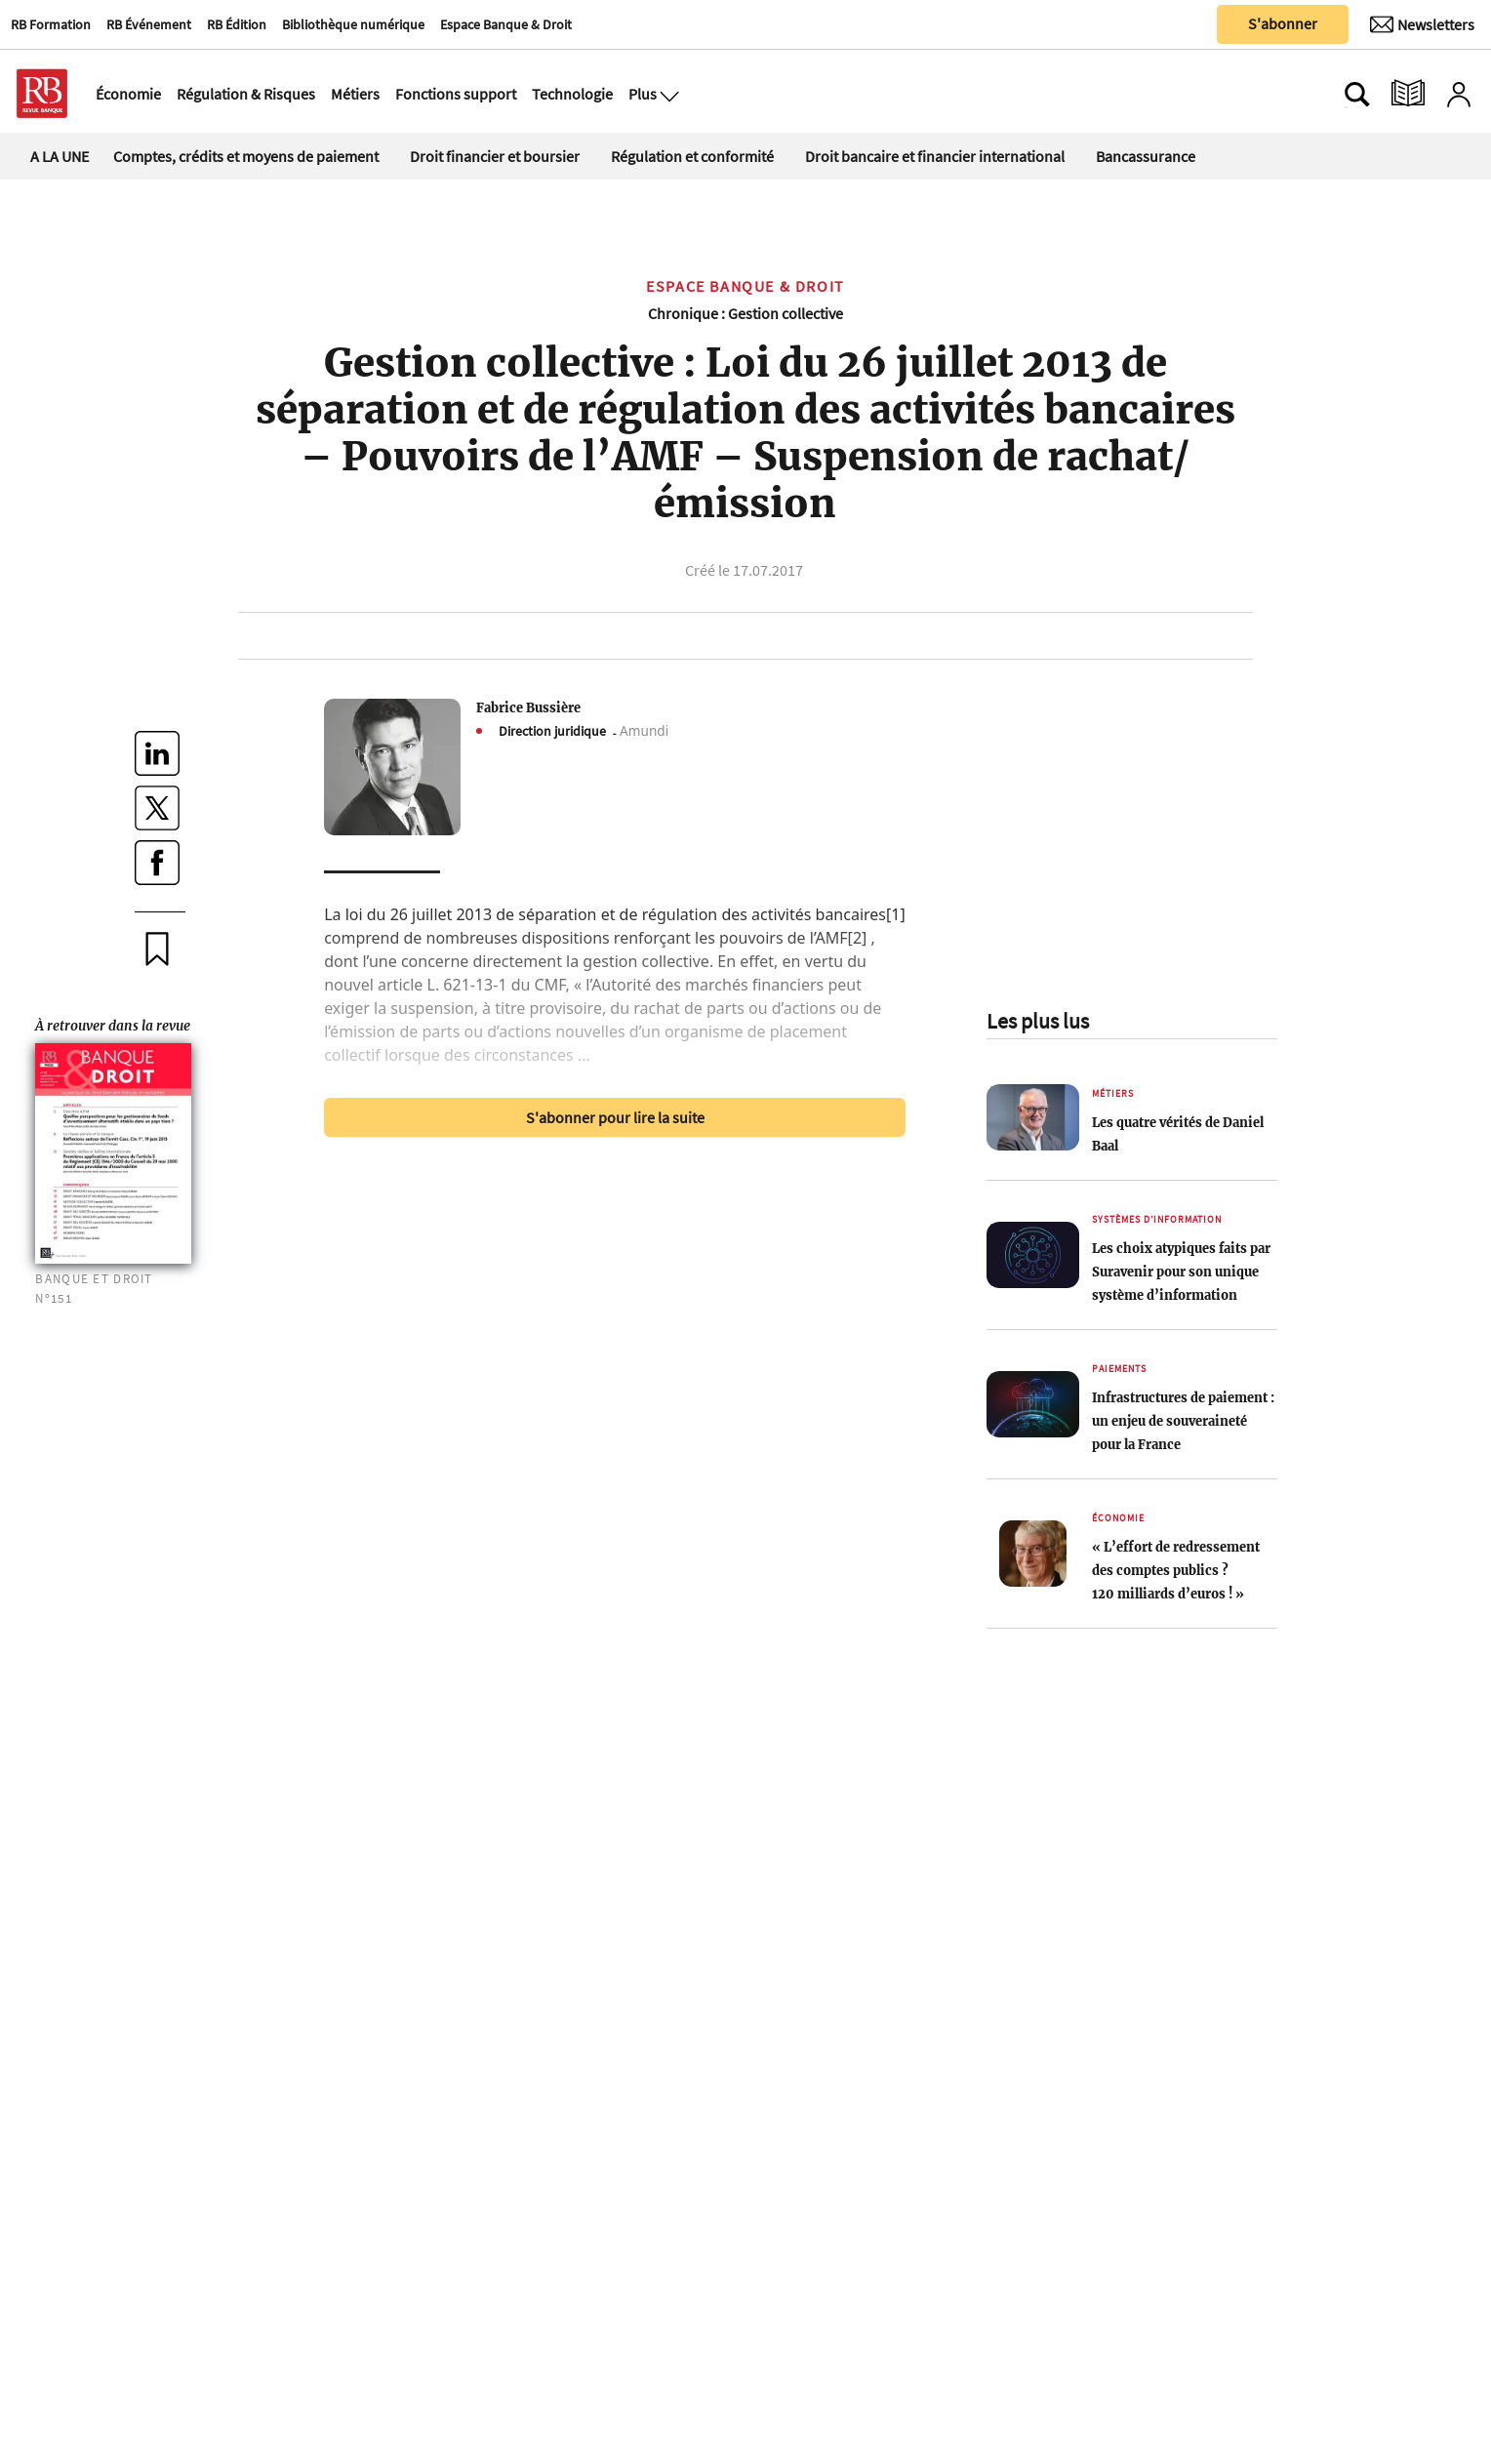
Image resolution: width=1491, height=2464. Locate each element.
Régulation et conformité (692, 156)
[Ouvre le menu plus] (667, 93)
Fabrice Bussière (528, 707)
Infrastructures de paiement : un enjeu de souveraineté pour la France (1183, 1421)
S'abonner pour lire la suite (615, 1117)
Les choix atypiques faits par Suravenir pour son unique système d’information (1181, 1271)
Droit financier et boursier (495, 156)
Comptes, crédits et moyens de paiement (246, 156)
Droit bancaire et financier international (935, 156)
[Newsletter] (1422, 24)
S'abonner (1282, 23)
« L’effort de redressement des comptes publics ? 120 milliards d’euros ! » (1176, 1570)
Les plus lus (1038, 1020)
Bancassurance (1145, 156)
